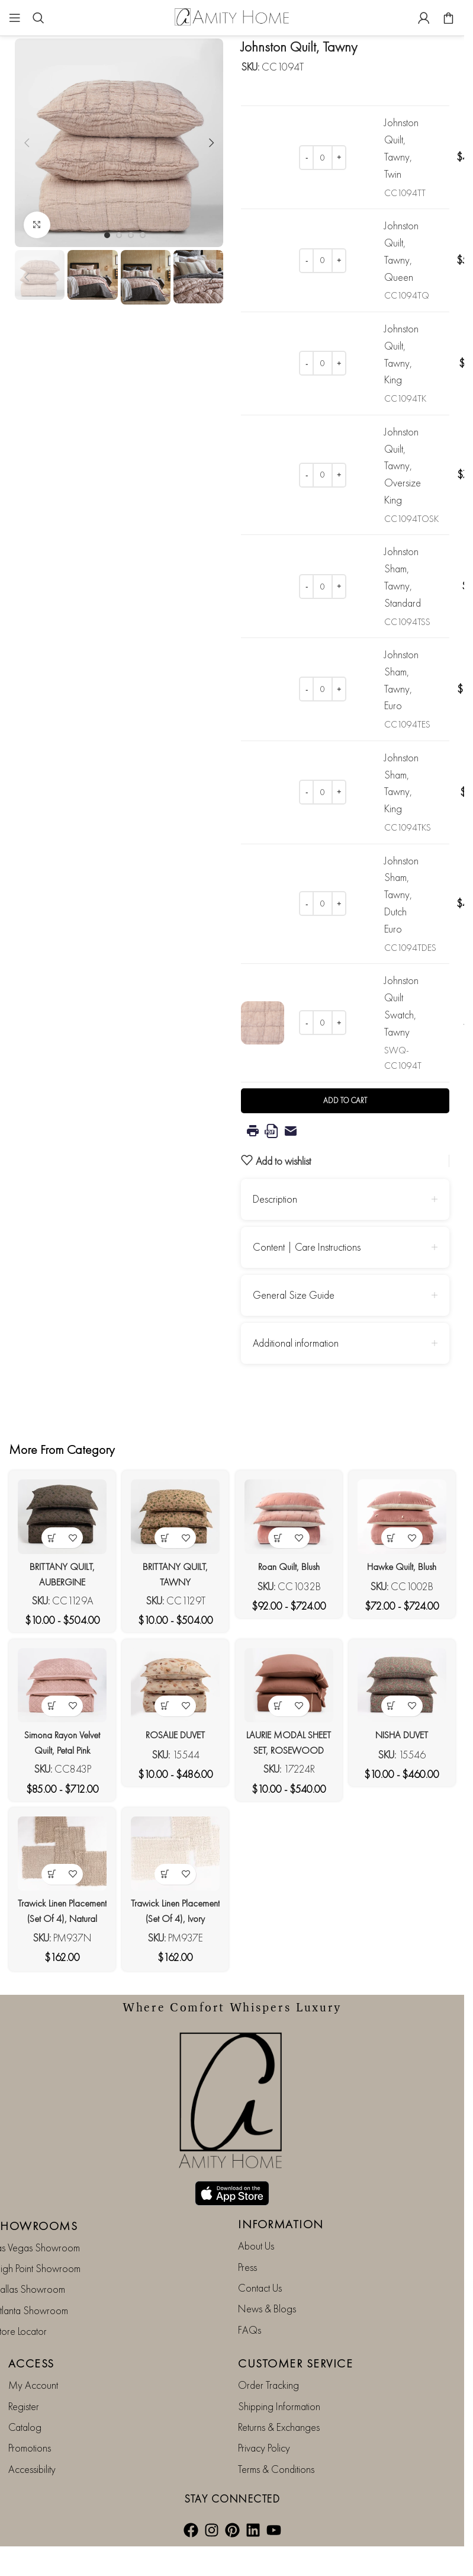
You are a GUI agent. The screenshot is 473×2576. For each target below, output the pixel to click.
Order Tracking (268, 2342)
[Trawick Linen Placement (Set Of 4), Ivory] (174, 1858)
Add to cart (345, 1100)
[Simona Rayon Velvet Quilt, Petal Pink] (58, 1685)
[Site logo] (232, 16)
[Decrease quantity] (306, 157)
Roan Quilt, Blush (290, 1559)
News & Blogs (267, 2266)
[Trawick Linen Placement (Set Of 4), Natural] (58, 1858)
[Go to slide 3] (131, 235)
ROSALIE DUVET (174, 1731)
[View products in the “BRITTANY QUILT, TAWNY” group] (163, 1530)
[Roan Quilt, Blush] (290, 1512)
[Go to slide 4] (143, 235)
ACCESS (31, 2320)
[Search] (38, 18)
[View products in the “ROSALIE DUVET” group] (163, 1703)
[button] (26, 143)
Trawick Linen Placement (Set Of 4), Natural (58, 1919)
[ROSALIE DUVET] (174, 1685)
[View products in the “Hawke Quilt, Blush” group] (395, 1530)
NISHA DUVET (406, 1731)
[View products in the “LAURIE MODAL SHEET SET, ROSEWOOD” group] (279, 1703)
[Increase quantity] (339, 157)
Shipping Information (279, 2363)
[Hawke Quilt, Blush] (406, 1512)
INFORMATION (281, 2181)
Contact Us (260, 2245)
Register (23, 2363)
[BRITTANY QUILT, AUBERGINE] (58, 1512)
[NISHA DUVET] (406, 1685)
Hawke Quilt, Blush (406, 1559)
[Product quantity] (323, 157)
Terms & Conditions (276, 2426)
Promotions (29, 2405)
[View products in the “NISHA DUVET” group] (395, 1703)
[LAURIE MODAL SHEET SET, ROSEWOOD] (290, 1685)
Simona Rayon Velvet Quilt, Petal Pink (58, 1746)
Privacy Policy (264, 2405)
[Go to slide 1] (107, 235)
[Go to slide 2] (119, 235)
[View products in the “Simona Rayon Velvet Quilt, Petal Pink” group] (47, 1703)
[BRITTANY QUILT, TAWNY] (174, 1512)
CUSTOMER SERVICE (295, 2320)
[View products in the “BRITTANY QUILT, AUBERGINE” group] (47, 1530)
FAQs (249, 2287)
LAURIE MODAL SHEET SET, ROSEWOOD (290, 1746)
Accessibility (32, 2426)
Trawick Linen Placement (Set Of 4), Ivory (174, 1919)
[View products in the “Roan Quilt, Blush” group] (279, 1530)
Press (247, 2224)
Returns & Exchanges (279, 2384)
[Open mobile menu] (15, 18)
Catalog (24, 2384)
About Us (256, 2203)
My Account (33, 2342)
